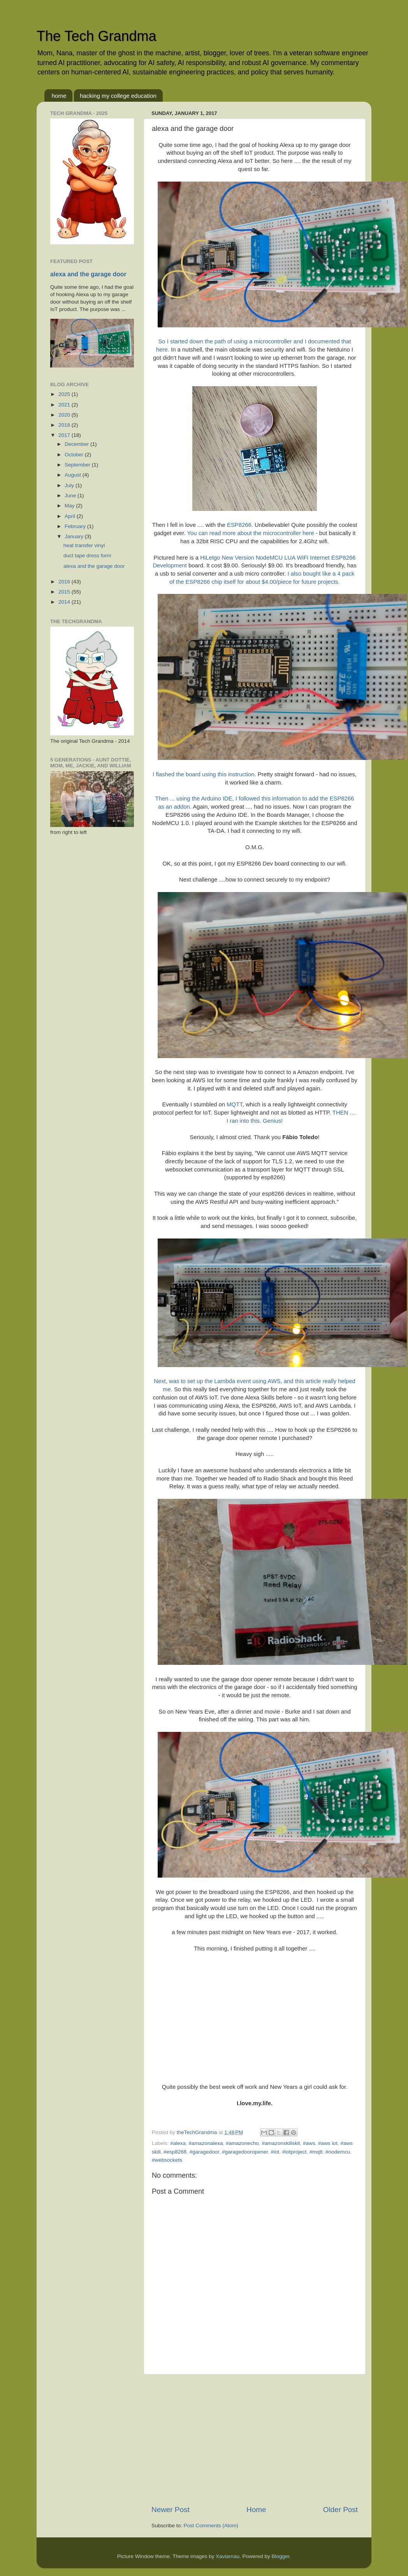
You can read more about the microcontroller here (250, 533)
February (76, 526)
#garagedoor (204, 2152)
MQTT (234, 1104)
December (77, 444)
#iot (275, 2152)
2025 (65, 394)
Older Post (340, 2509)
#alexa (178, 2143)
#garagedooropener (245, 2152)
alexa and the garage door (88, 274)
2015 (65, 592)
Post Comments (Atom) (211, 2525)
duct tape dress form (87, 555)
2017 (65, 435)
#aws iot (328, 2143)
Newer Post (170, 2509)
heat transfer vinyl (84, 545)
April (71, 516)
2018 (65, 425)
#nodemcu (337, 2152)
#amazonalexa (206, 2143)
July (70, 485)
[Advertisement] (254, 2439)
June (71, 495)
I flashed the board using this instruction (204, 774)
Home (256, 2509)
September (78, 465)
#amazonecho (242, 2143)
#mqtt (316, 2152)
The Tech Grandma (97, 36)
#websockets (167, 2160)
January (75, 536)
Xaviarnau (227, 2556)
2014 (65, 602)
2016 (65, 582)
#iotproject (294, 2152)
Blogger (281, 2556)
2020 (65, 415)
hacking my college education (118, 95)
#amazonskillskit (281, 2143)
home (59, 95)
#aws (309, 2143)
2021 (65, 405)
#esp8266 (175, 2152)
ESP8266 (239, 525)
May (70, 506)
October (75, 455)
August (74, 475)
